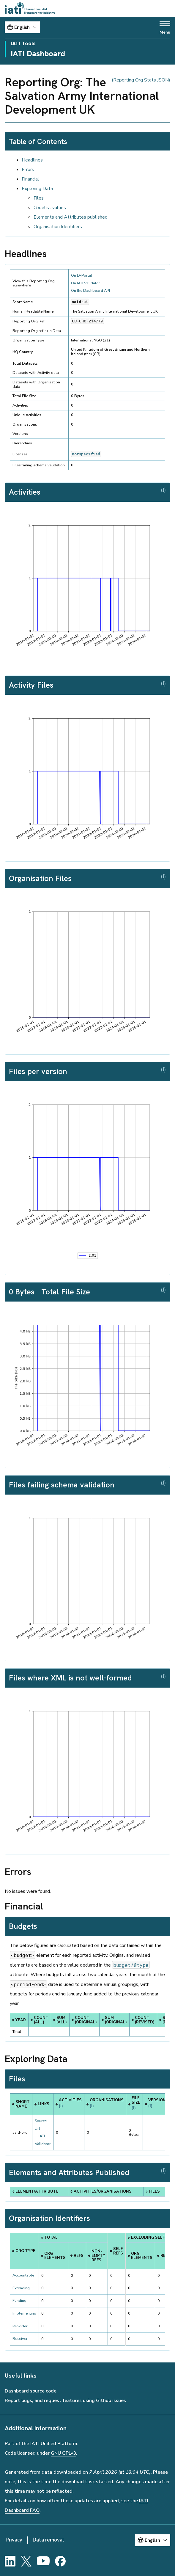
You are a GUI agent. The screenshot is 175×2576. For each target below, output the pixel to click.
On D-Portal (81, 275)
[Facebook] (60, 2561)
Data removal (48, 2539)
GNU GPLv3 (63, 2453)
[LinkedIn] (10, 2561)
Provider (20, 2326)
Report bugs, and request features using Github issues (65, 2400)
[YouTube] (43, 2561)
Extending (21, 2288)
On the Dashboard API (90, 290)
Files (39, 198)
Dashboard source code (30, 2391)
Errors (28, 169)
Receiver (20, 2338)
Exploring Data (37, 188)
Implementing (24, 2313)
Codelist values (50, 207)
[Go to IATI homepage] (30, 8)
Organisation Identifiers (58, 226)
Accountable (23, 2275)
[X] (26, 2561)
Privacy (14, 2539)
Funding (19, 2300)
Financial (30, 179)
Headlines (32, 160)
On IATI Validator (85, 283)
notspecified (86, 454)
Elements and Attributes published (71, 217)
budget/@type (131, 1965)
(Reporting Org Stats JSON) (141, 80)
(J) (163, 490)
